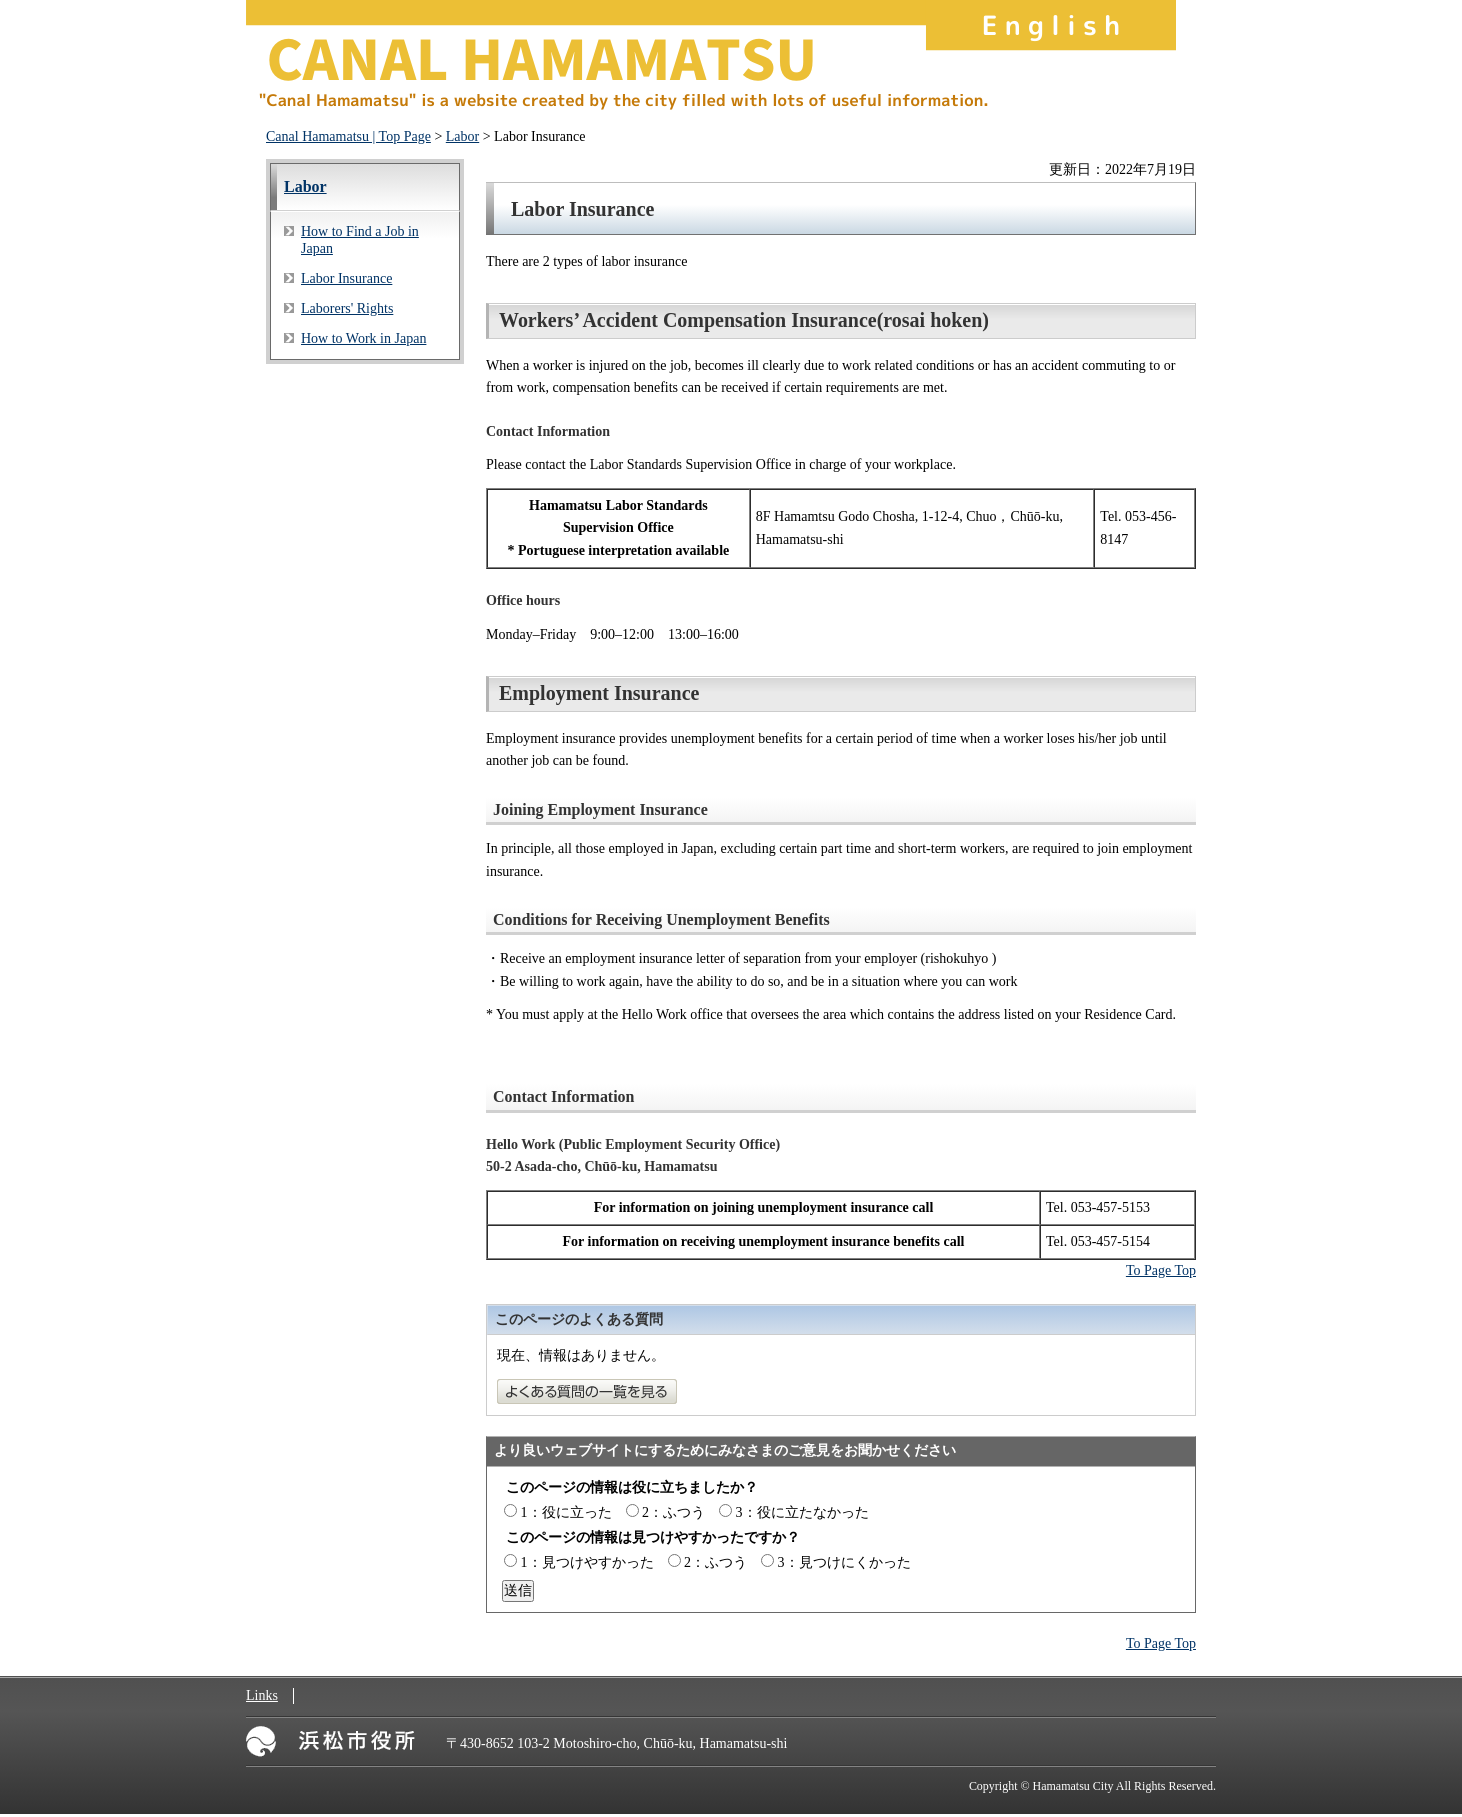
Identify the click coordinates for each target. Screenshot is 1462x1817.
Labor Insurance (346, 278)
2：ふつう (673, 1512)
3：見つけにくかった (844, 1562)
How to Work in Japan (363, 338)
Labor (462, 136)
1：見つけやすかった (587, 1562)
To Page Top (1161, 1270)
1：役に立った (566, 1512)
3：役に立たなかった (802, 1512)
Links (262, 1695)
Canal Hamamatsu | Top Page (348, 136)
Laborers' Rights (347, 308)
